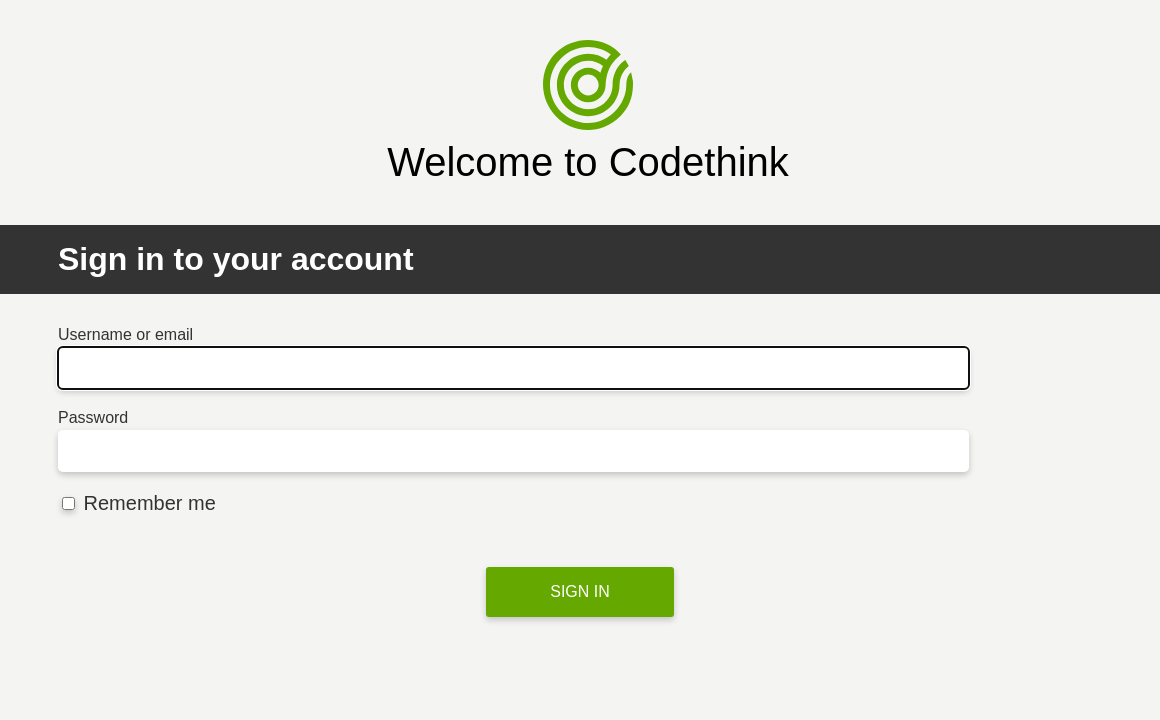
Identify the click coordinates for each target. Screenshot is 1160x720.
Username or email (125, 334)
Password (93, 417)
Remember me (139, 503)
